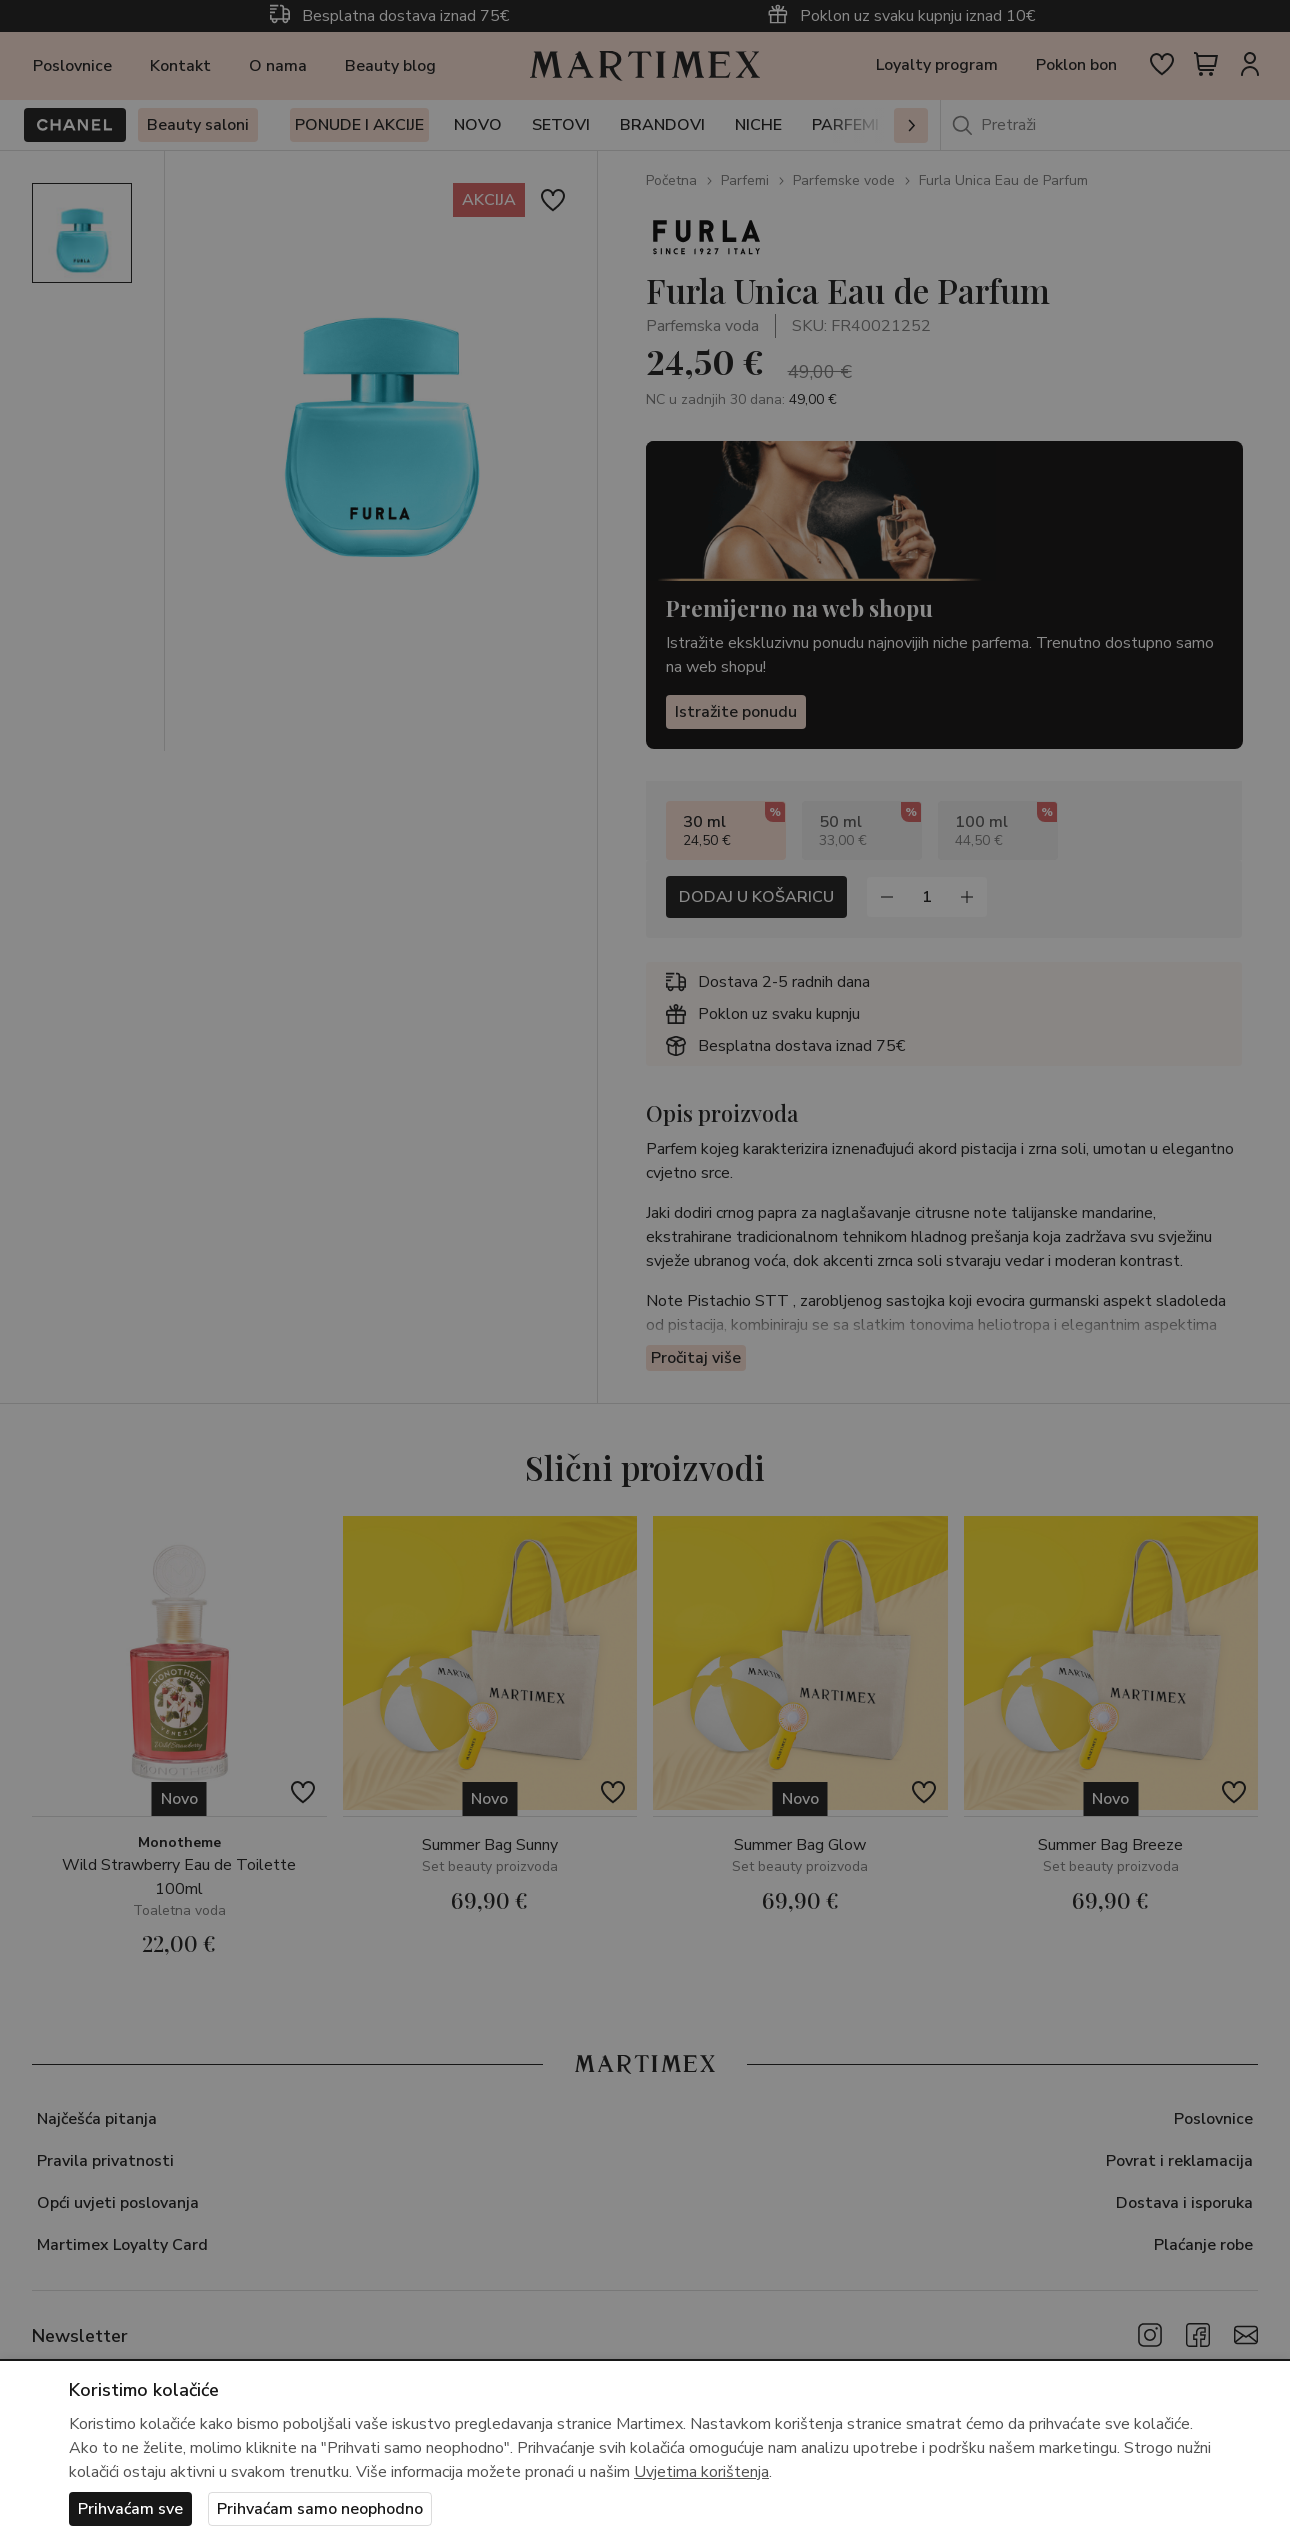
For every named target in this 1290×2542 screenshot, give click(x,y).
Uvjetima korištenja (701, 2472)
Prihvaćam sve (130, 2509)
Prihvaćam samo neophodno (320, 2509)
